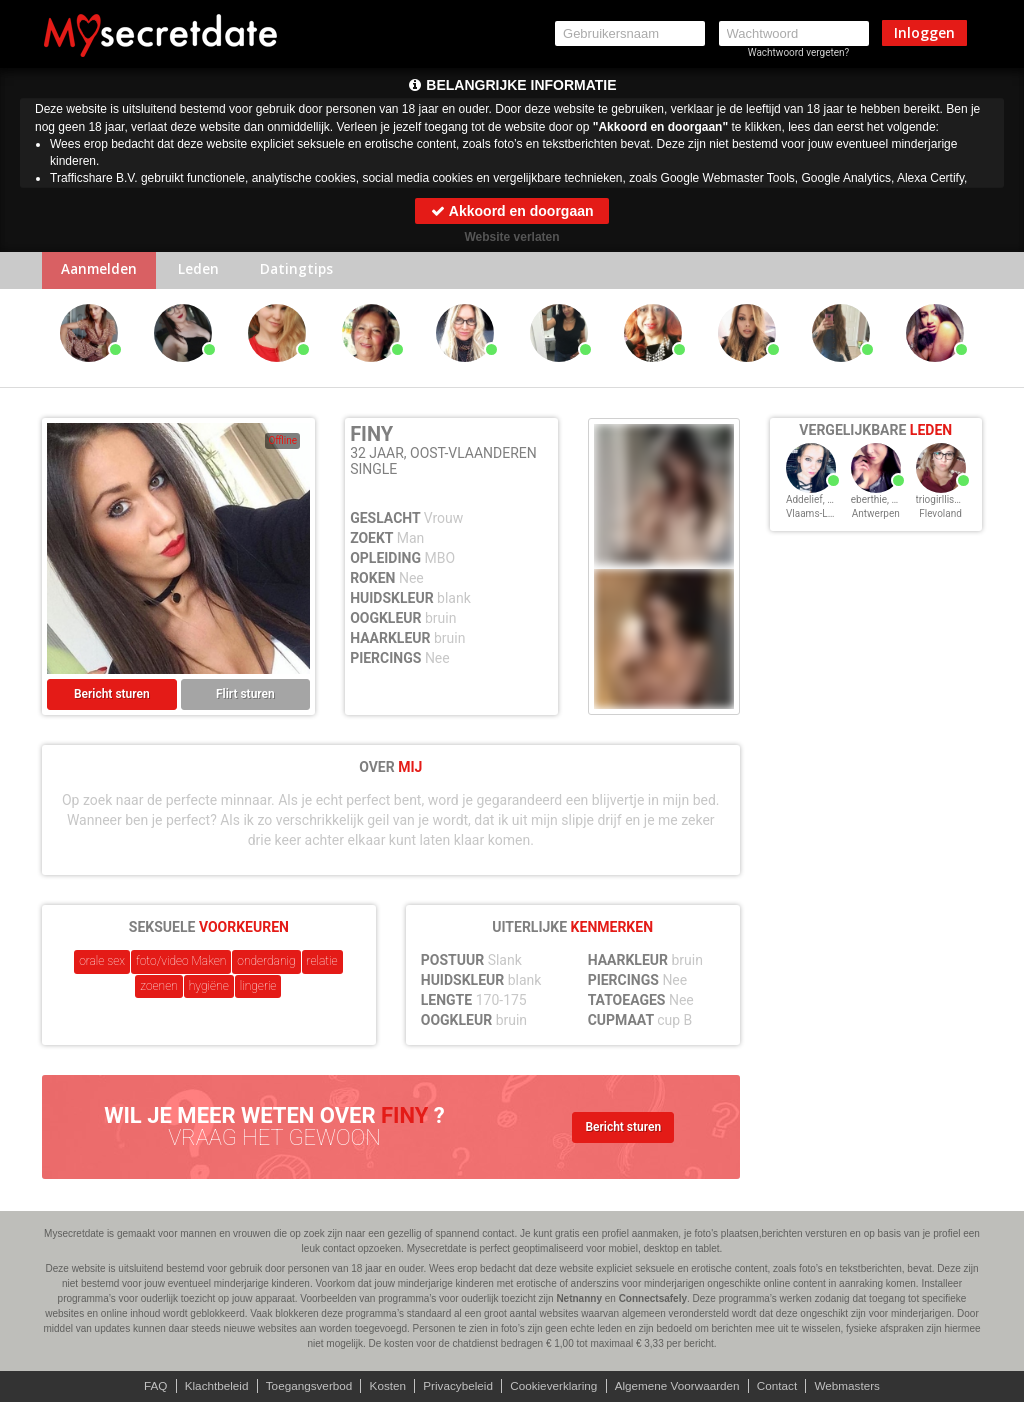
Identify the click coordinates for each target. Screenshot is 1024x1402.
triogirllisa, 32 (946, 501)
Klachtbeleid (209, 1386)
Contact (783, 1386)
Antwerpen (876, 515)
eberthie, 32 (877, 501)
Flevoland (940, 515)
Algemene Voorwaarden (681, 1386)
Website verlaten (511, 237)
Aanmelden (101, 271)
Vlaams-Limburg (822, 515)
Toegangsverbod (304, 1386)
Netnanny (579, 1298)
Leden (204, 271)
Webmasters (855, 1386)
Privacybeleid (456, 1386)
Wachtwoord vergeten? (799, 52)
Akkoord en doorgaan (511, 211)
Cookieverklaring (554, 1386)
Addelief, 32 (812, 501)
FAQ (147, 1386)
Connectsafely (653, 1298)
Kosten (384, 1386)
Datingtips (306, 271)
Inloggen (924, 32)
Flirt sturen (245, 696)
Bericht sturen (112, 696)
